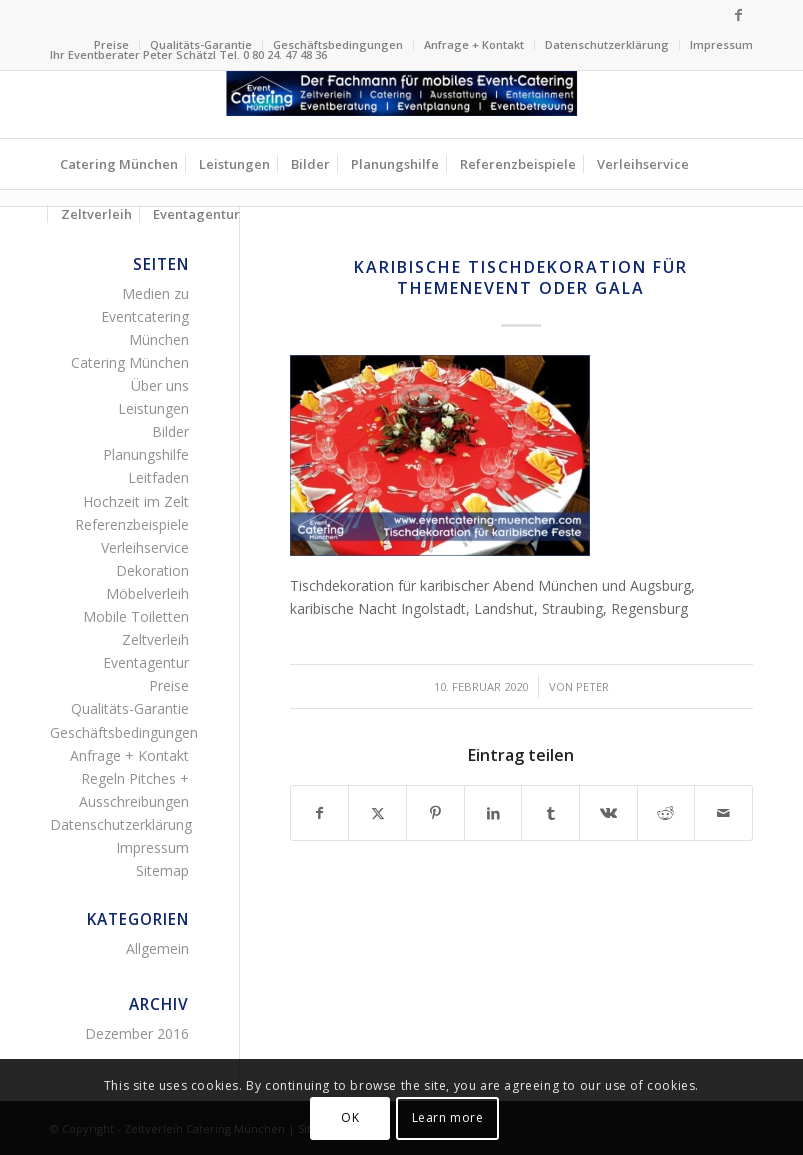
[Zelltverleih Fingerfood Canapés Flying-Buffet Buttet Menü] (402, 104)
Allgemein (157, 948)
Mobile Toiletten (136, 616)
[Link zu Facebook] (738, 15)
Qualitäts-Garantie (201, 44)
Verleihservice (145, 547)
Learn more (448, 1117)
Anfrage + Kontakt (474, 44)
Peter (592, 686)
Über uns (160, 385)
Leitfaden (158, 477)
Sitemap (162, 870)
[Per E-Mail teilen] (723, 813)
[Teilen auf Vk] (608, 813)
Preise (111, 44)
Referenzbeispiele (132, 524)
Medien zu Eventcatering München (145, 316)
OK (350, 1117)
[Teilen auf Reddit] (666, 813)
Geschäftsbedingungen (338, 44)
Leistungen (153, 408)
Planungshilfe (146, 454)
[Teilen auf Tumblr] (550, 813)
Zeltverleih (155, 639)
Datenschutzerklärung (607, 44)
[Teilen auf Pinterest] (435, 813)
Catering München (130, 362)
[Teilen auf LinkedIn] (493, 813)
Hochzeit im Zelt (136, 501)
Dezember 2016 (137, 1033)
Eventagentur (146, 662)
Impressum (721, 44)
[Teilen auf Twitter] (377, 813)
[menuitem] (112, 45)
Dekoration (152, 570)
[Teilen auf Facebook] (320, 813)
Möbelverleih (147, 593)
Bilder (170, 431)
